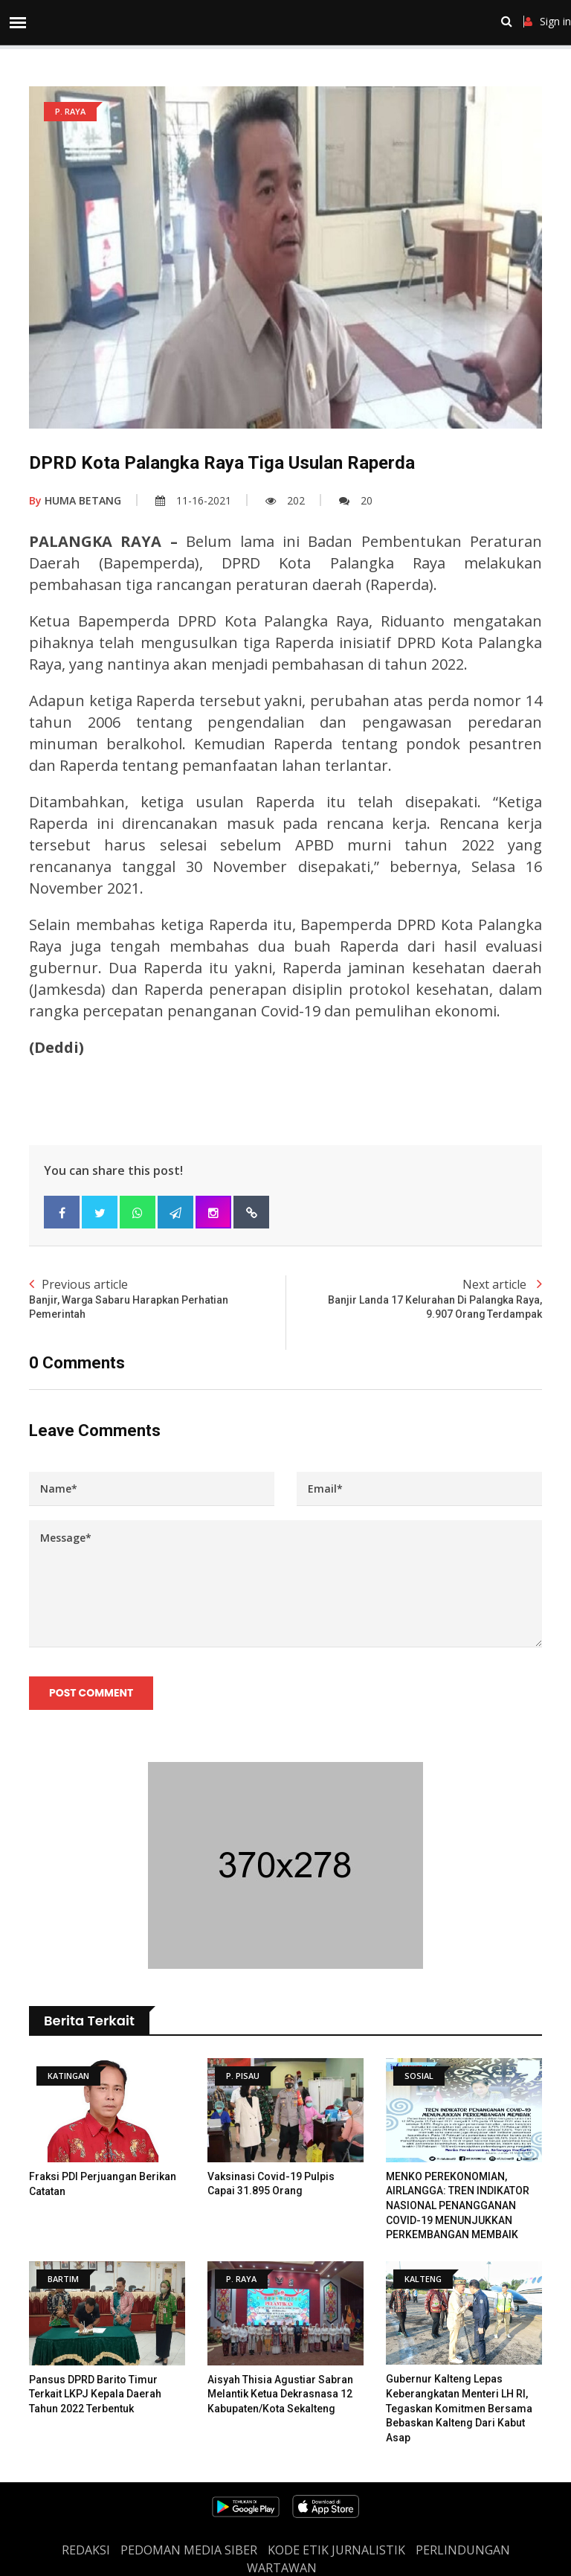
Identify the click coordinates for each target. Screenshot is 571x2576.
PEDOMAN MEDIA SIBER (188, 2550)
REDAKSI (86, 2550)
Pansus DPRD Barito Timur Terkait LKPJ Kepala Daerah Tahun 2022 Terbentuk (95, 2394)
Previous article (157, 1299)
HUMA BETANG (75, 500)
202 (285, 500)
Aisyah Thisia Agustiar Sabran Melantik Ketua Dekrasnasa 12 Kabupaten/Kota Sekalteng (280, 2394)
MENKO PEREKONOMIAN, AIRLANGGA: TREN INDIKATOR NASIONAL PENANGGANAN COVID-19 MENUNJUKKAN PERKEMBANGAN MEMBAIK (457, 2205)
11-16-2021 (193, 500)
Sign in (547, 21)
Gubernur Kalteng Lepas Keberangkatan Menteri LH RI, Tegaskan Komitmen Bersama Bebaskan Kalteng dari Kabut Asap (459, 2408)
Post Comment (91, 1692)
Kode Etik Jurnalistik (336, 2550)
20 (355, 500)
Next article (414, 1299)
